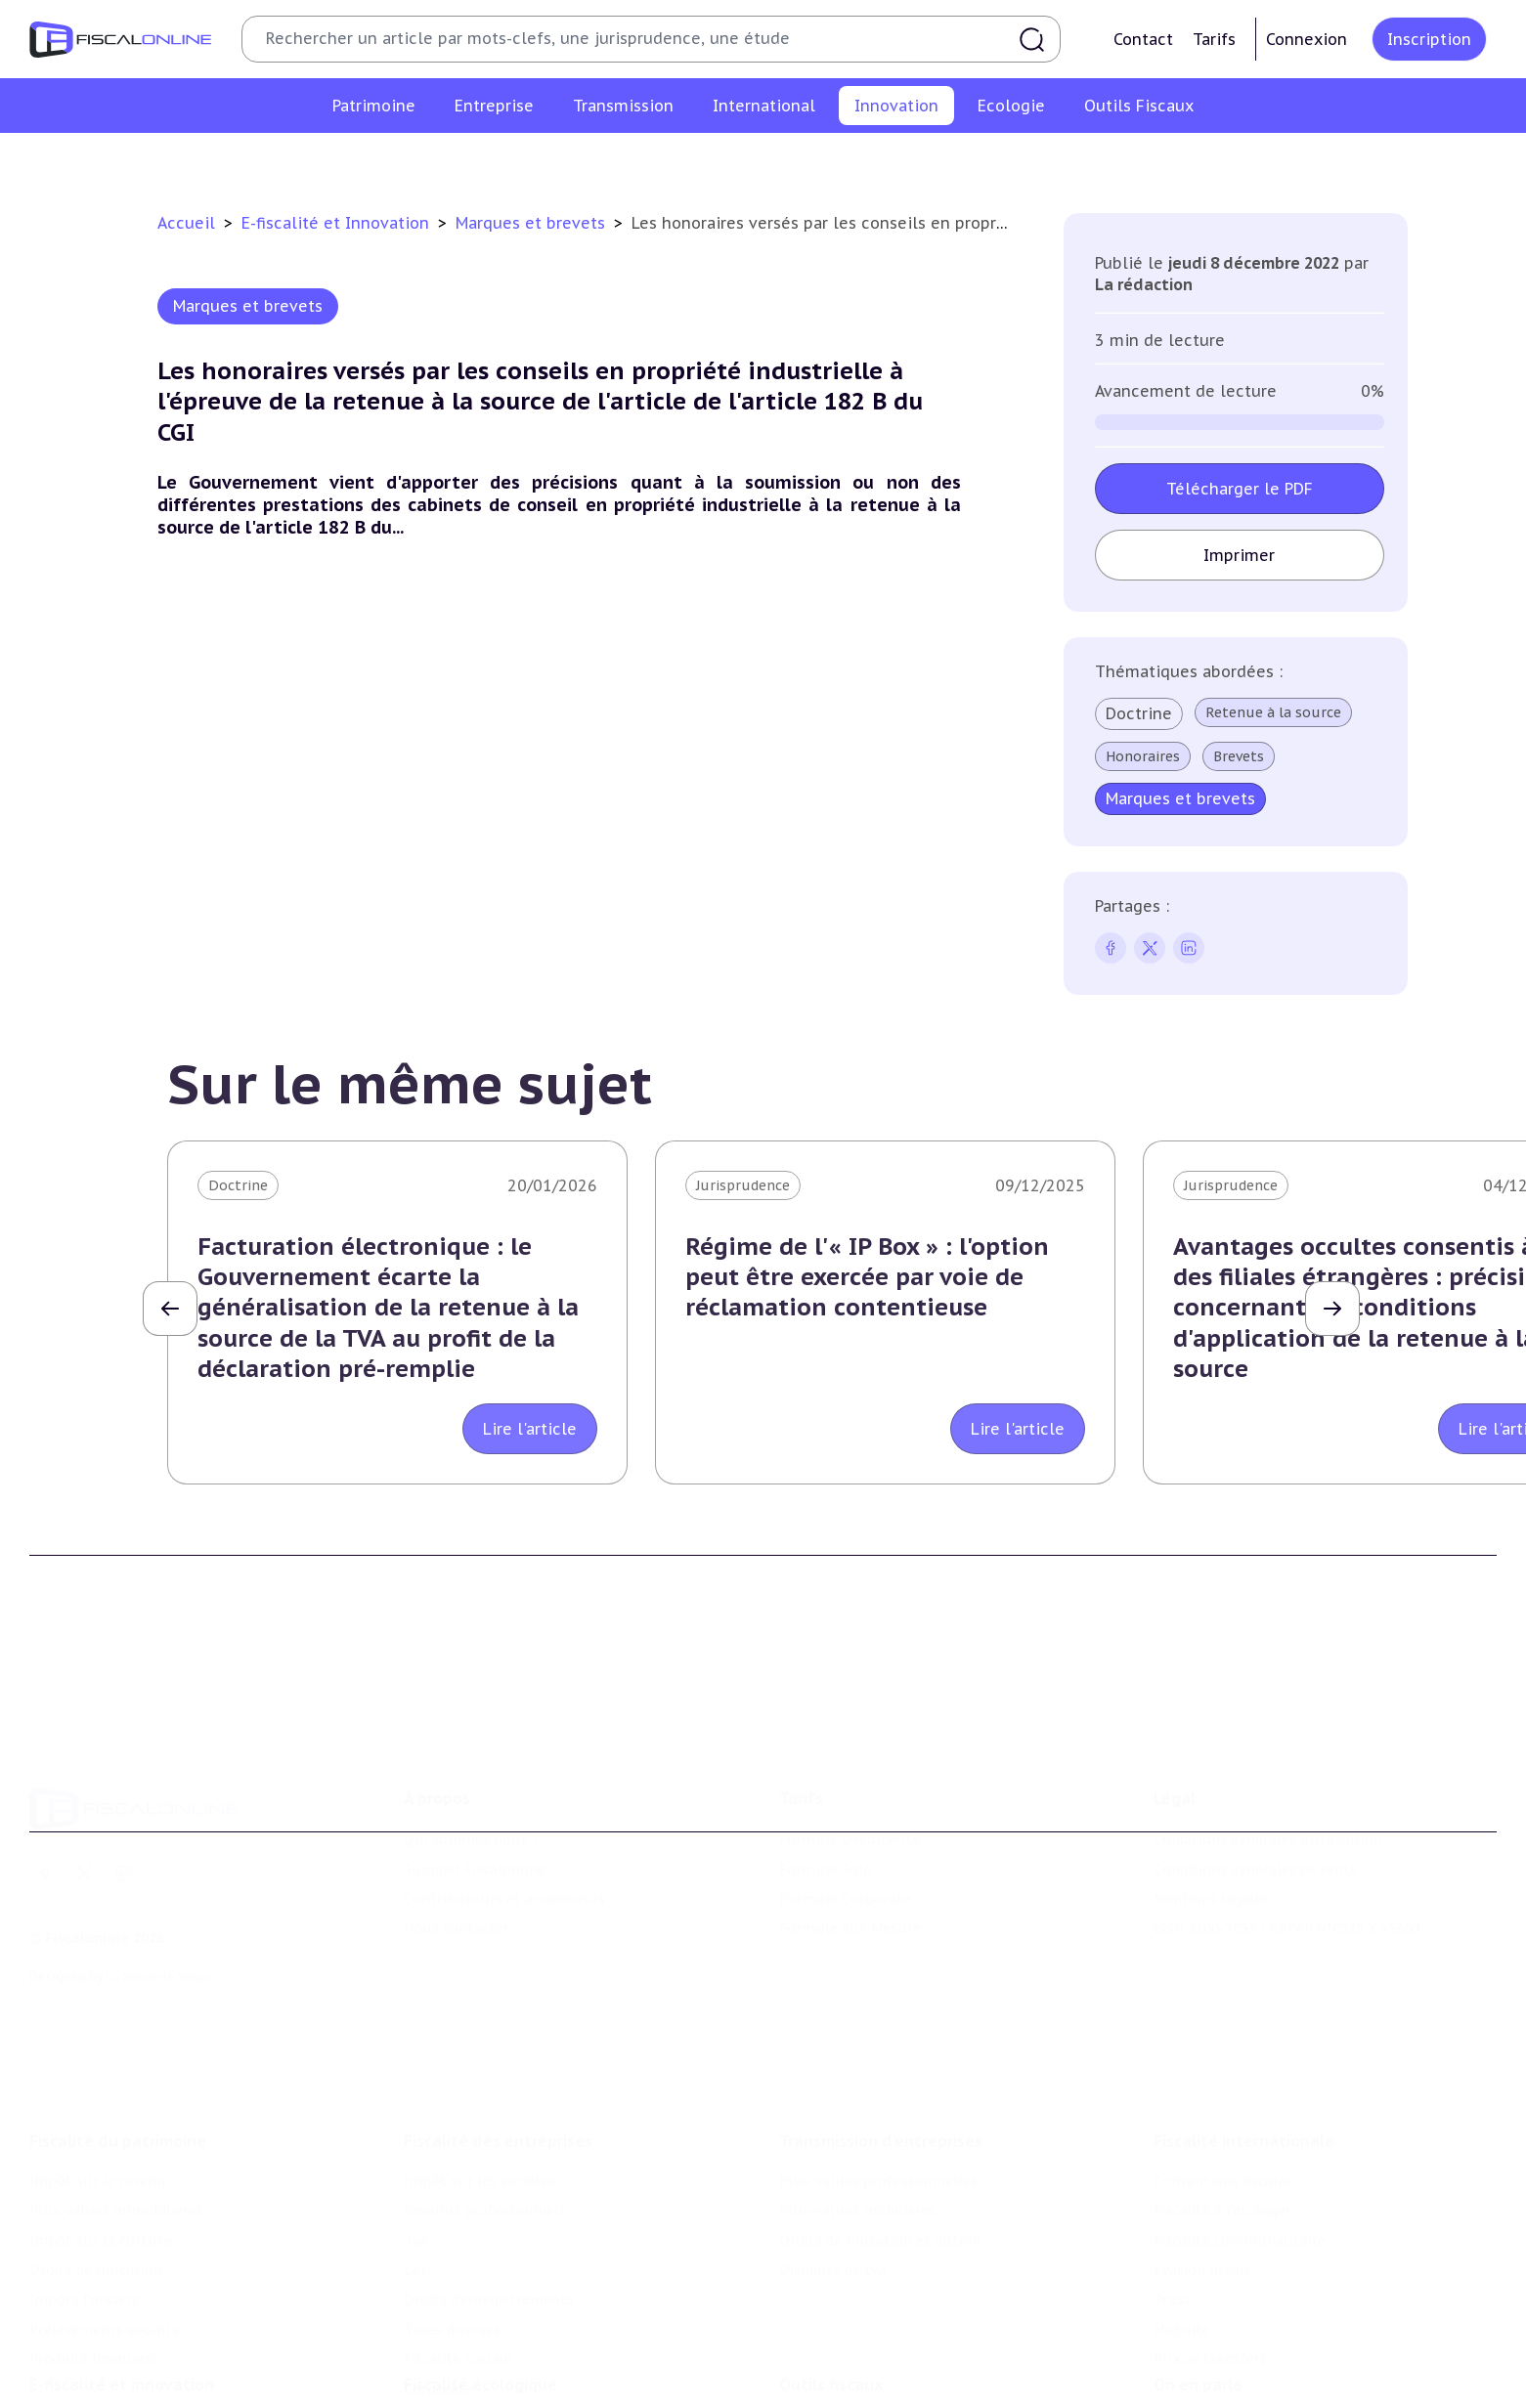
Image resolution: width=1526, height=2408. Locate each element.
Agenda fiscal (823, 2357)
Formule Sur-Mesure (850, 1837)
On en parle (1198, 2288)
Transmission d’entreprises (880, 2016)
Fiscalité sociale (457, 2234)
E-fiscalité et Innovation (337, 223)
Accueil (186, 223)
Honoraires (1143, 756)
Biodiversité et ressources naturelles (529, 2357)
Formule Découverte (850, 1748)
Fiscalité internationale (1244, 2016)
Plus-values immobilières (116, 2085)
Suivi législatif (828, 2386)
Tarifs (1214, 39)
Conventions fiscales (1223, 2056)
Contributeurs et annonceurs (504, 1808)
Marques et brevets (742, 160)
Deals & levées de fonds (1235, 2357)
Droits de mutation (95, 2145)
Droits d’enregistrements (489, 2175)
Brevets (1238, 756)
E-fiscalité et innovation (121, 2288)
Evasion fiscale (1203, 2145)
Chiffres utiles (829, 2328)
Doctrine (1139, 713)
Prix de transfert (1210, 2234)
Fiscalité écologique (480, 2288)
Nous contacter (456, 1837)
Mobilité (1182, 2205)
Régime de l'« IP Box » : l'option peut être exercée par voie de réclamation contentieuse (867, 1276)
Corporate (438, 2264)
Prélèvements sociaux (104, 2205)
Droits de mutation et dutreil (880, 2116)
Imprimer (1239, 555)
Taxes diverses (452, 2205)
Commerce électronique (914, 160)
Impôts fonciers (84, 2175)
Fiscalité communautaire (1240, 2116)
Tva (415, 2116)
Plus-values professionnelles (878, 2056)
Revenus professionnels (485, 2085)
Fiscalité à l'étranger (1222, 2085)
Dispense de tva (832, 2145)
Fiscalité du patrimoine (117, 2016)
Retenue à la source (1273, 712)
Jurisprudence (743, 1185)
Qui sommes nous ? (471, 1748)
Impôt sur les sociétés (480, 2056)
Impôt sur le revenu (97, 2056)
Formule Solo (825, 1777)
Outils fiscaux (831, 2288)
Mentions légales (1211, 1808)
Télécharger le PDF (1239, 488)
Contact (1143, 39)
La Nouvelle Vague (160, 1885)
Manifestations (1205, 2386)
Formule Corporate (845, 1808)
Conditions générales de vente (1256, 1777)
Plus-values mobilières (857, 2085)
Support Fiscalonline (474, 1777)
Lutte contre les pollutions (497, 2328)
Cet (415, 2145)
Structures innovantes (577, 160)
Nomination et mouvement (1247, 2328)
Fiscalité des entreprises (498, 2016)
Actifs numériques (1223, 160)
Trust (1173, 2175)
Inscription (1429, 39)
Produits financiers (93, 2234)
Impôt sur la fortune (101, 2116)
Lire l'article (530, 1429)
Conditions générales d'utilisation (1268, 1748)
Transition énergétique (482, 2386)
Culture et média (1078, 160)
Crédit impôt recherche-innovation (358, 160)
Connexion (1306, 39)
